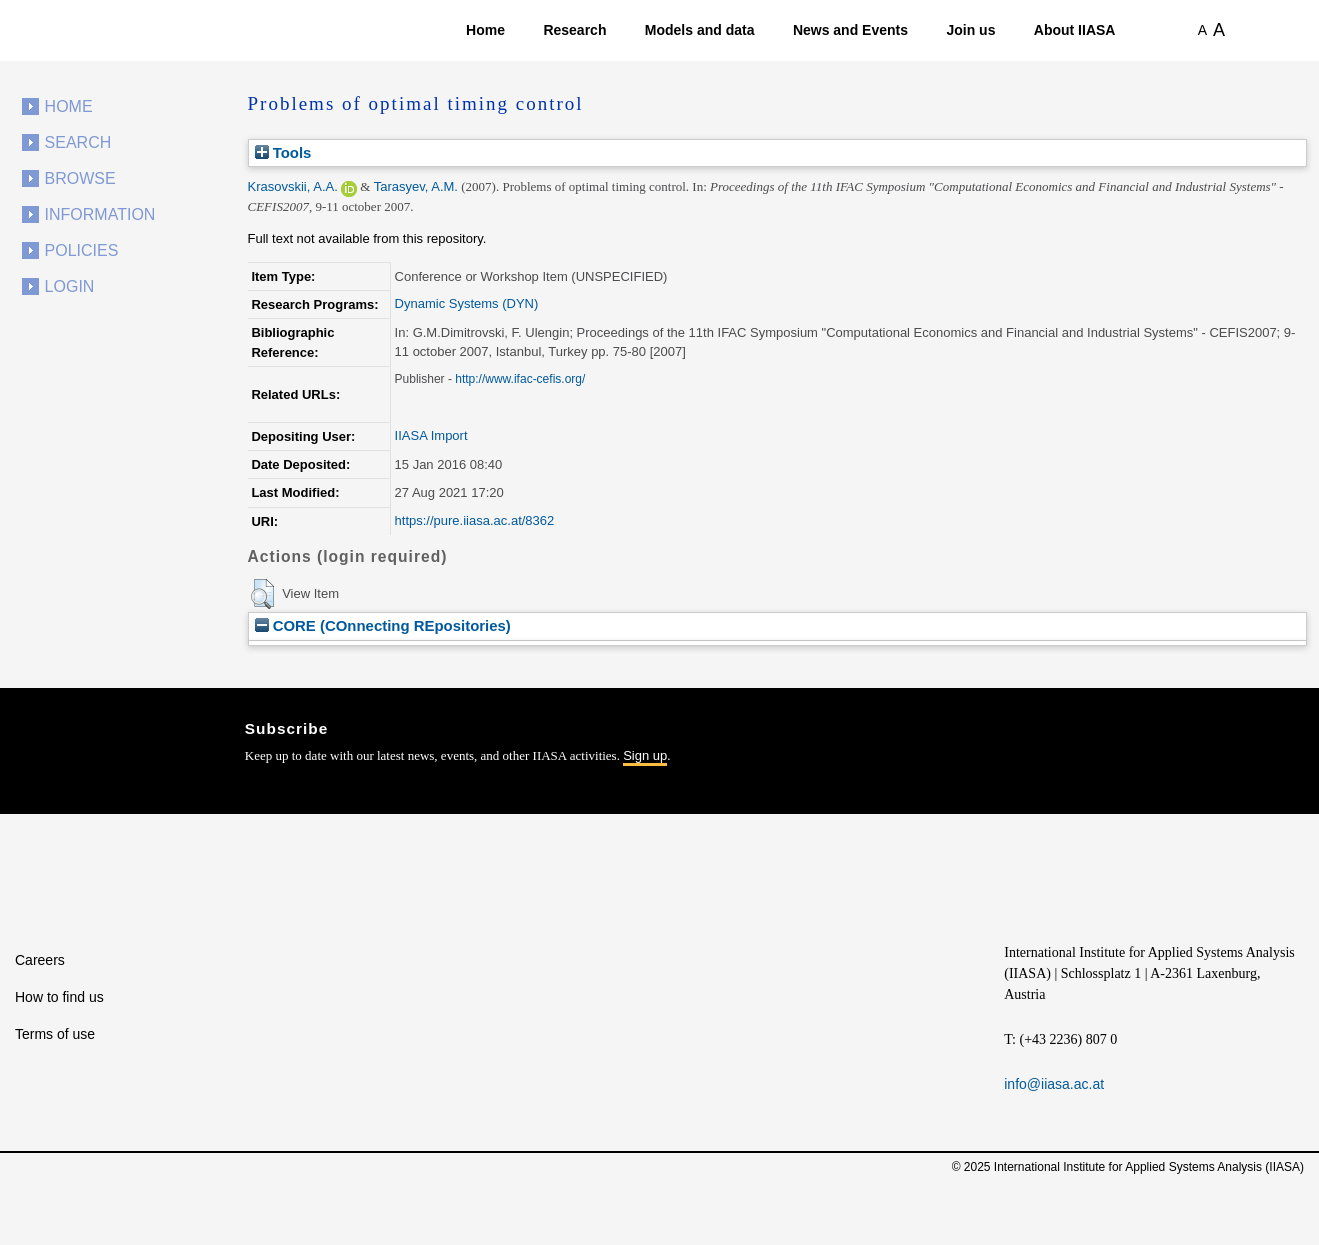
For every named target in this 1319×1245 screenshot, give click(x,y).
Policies (82, 250)
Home (485, 30)
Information (100, 214)
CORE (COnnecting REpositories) (383, 625)
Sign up (645, 755)
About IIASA (1075, 30)
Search (78, 142)
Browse (80, 178)
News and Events (850, 30)
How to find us (59, 997)
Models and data (700, 30)
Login (70, 286)
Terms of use (55, 1034)
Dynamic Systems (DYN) (467, 303)
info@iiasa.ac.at (1054, 1084)
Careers (40, 960)
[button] (262, 594)
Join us (970, 30)
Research (574, 30)
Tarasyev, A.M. (416, 186)
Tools (283, 152)
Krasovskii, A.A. (293, 186)
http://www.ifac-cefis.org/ (520, 379)
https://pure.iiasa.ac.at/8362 (475, 520)
